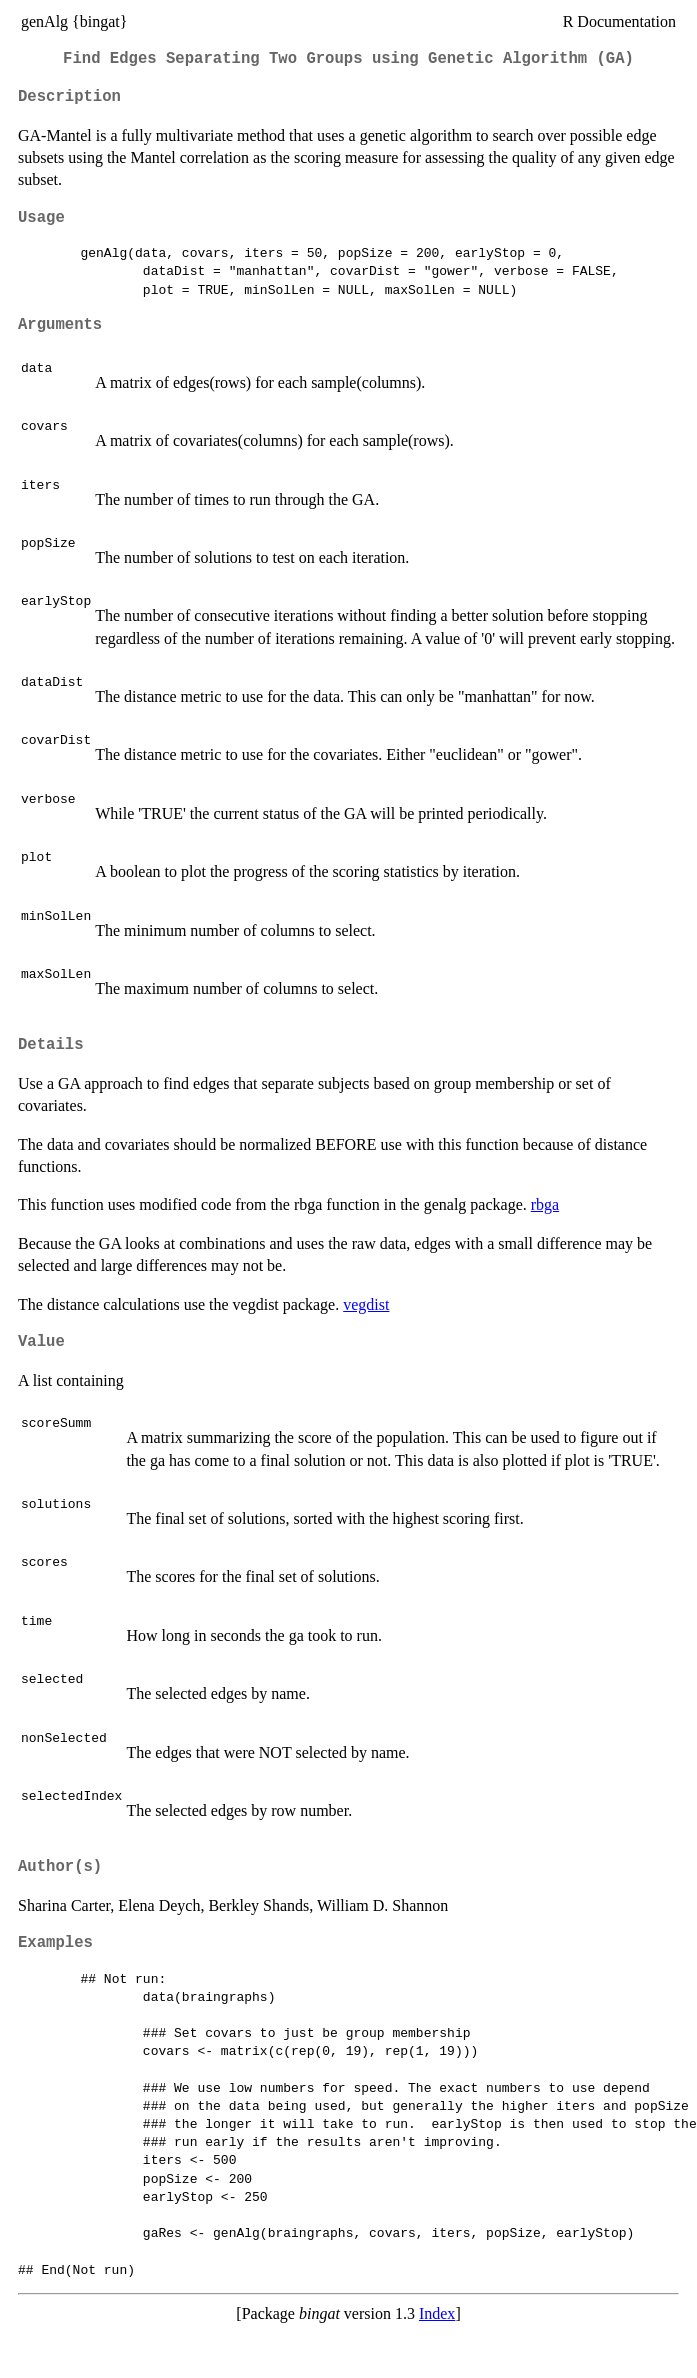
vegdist (366, 1304)
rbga (545, 1204)
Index (437, 2313)
